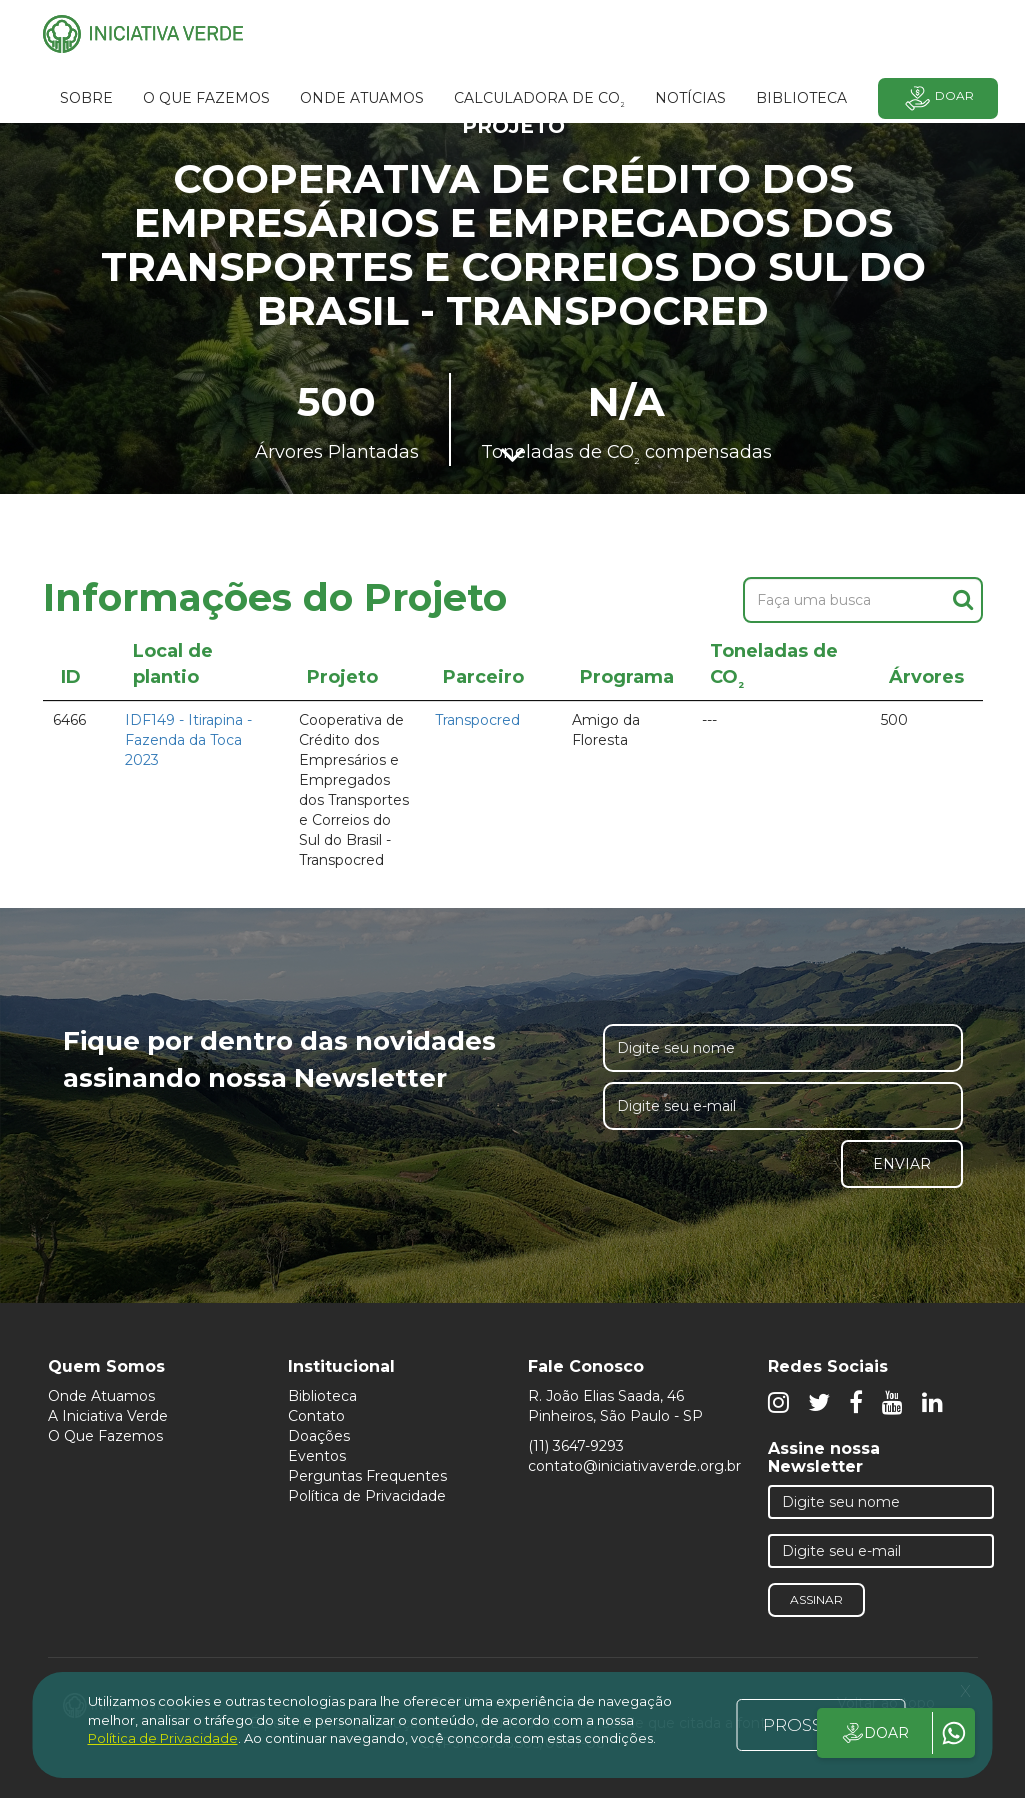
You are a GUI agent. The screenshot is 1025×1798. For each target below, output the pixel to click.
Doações (319, 1436)
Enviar (902, 1164)
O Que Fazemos (105, 1436)
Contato (316, 1416)
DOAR (874, 1733)
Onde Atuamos (101, 1396)
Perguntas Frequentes (367, 1476)
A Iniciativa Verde (108, 1416)
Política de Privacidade (367, 1496)
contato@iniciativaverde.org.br (634, 1466)
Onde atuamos (362, 98)
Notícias (690, 98)
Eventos (317, 1456)
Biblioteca (322, 1396)
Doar (938, 98)
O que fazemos (206, 98)
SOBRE (86, 98)
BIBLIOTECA (801, 98)
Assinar (816, 1599)
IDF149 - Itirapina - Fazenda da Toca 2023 (188, 740)
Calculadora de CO (539, 101)
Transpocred (477, 720)
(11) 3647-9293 (576, 1446)
